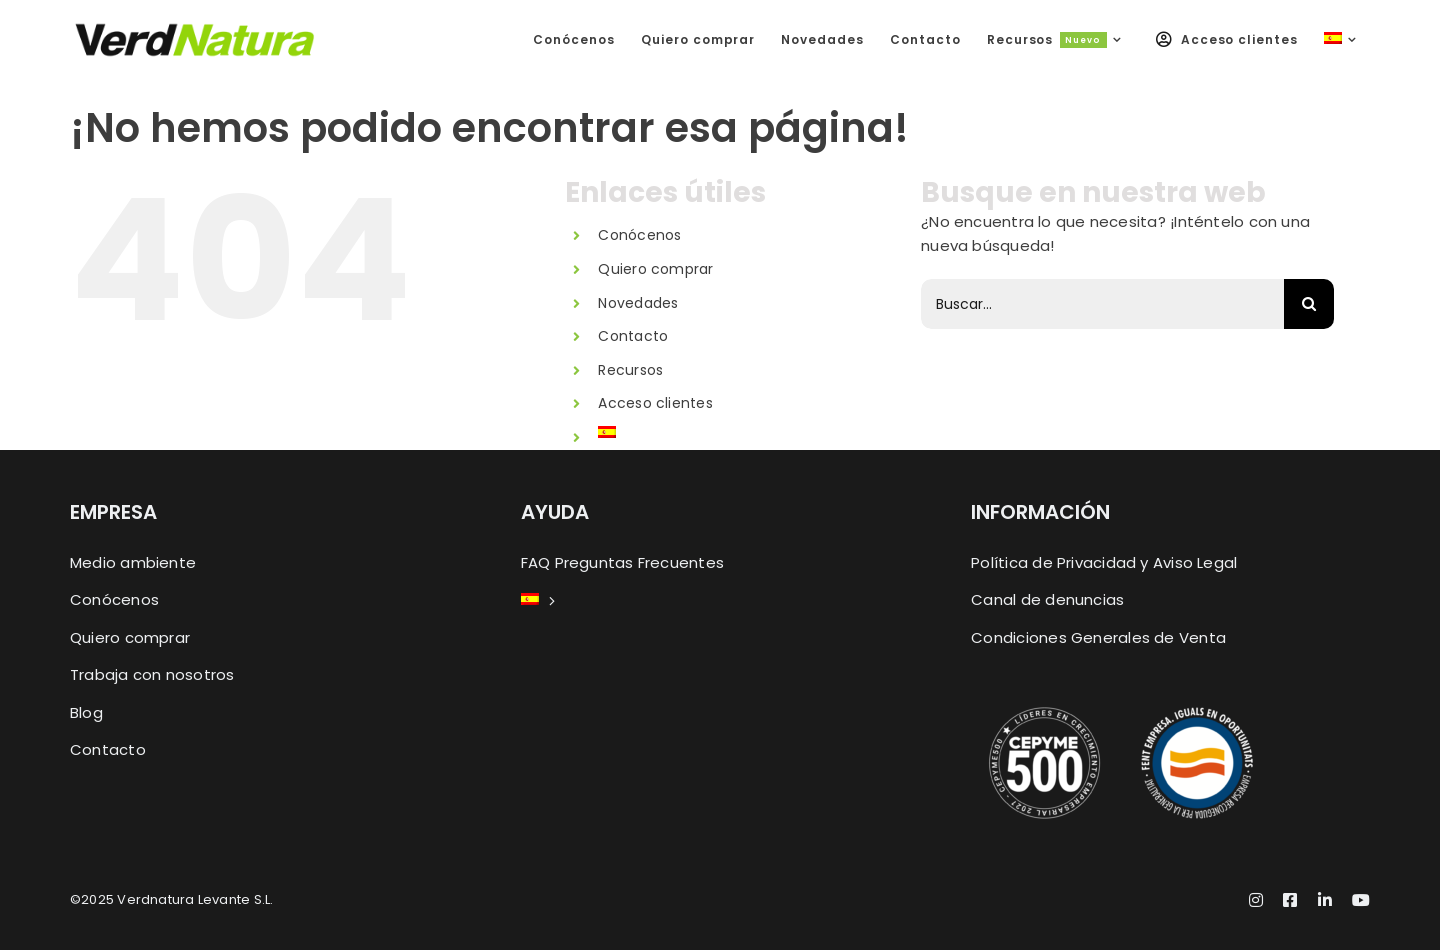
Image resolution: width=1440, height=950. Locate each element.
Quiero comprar (655, 269)
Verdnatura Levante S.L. (195, 899)
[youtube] (1361, 900)
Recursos (630, 370)
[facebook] (1290, 900)
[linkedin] (1325, 900)
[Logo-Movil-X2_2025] (195, 29)
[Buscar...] (1102, 304)
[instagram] (1256, 900)
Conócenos (639, 235)
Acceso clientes (655, 403)
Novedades (638, 303)
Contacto (633, 336)
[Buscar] (1309, 304)
